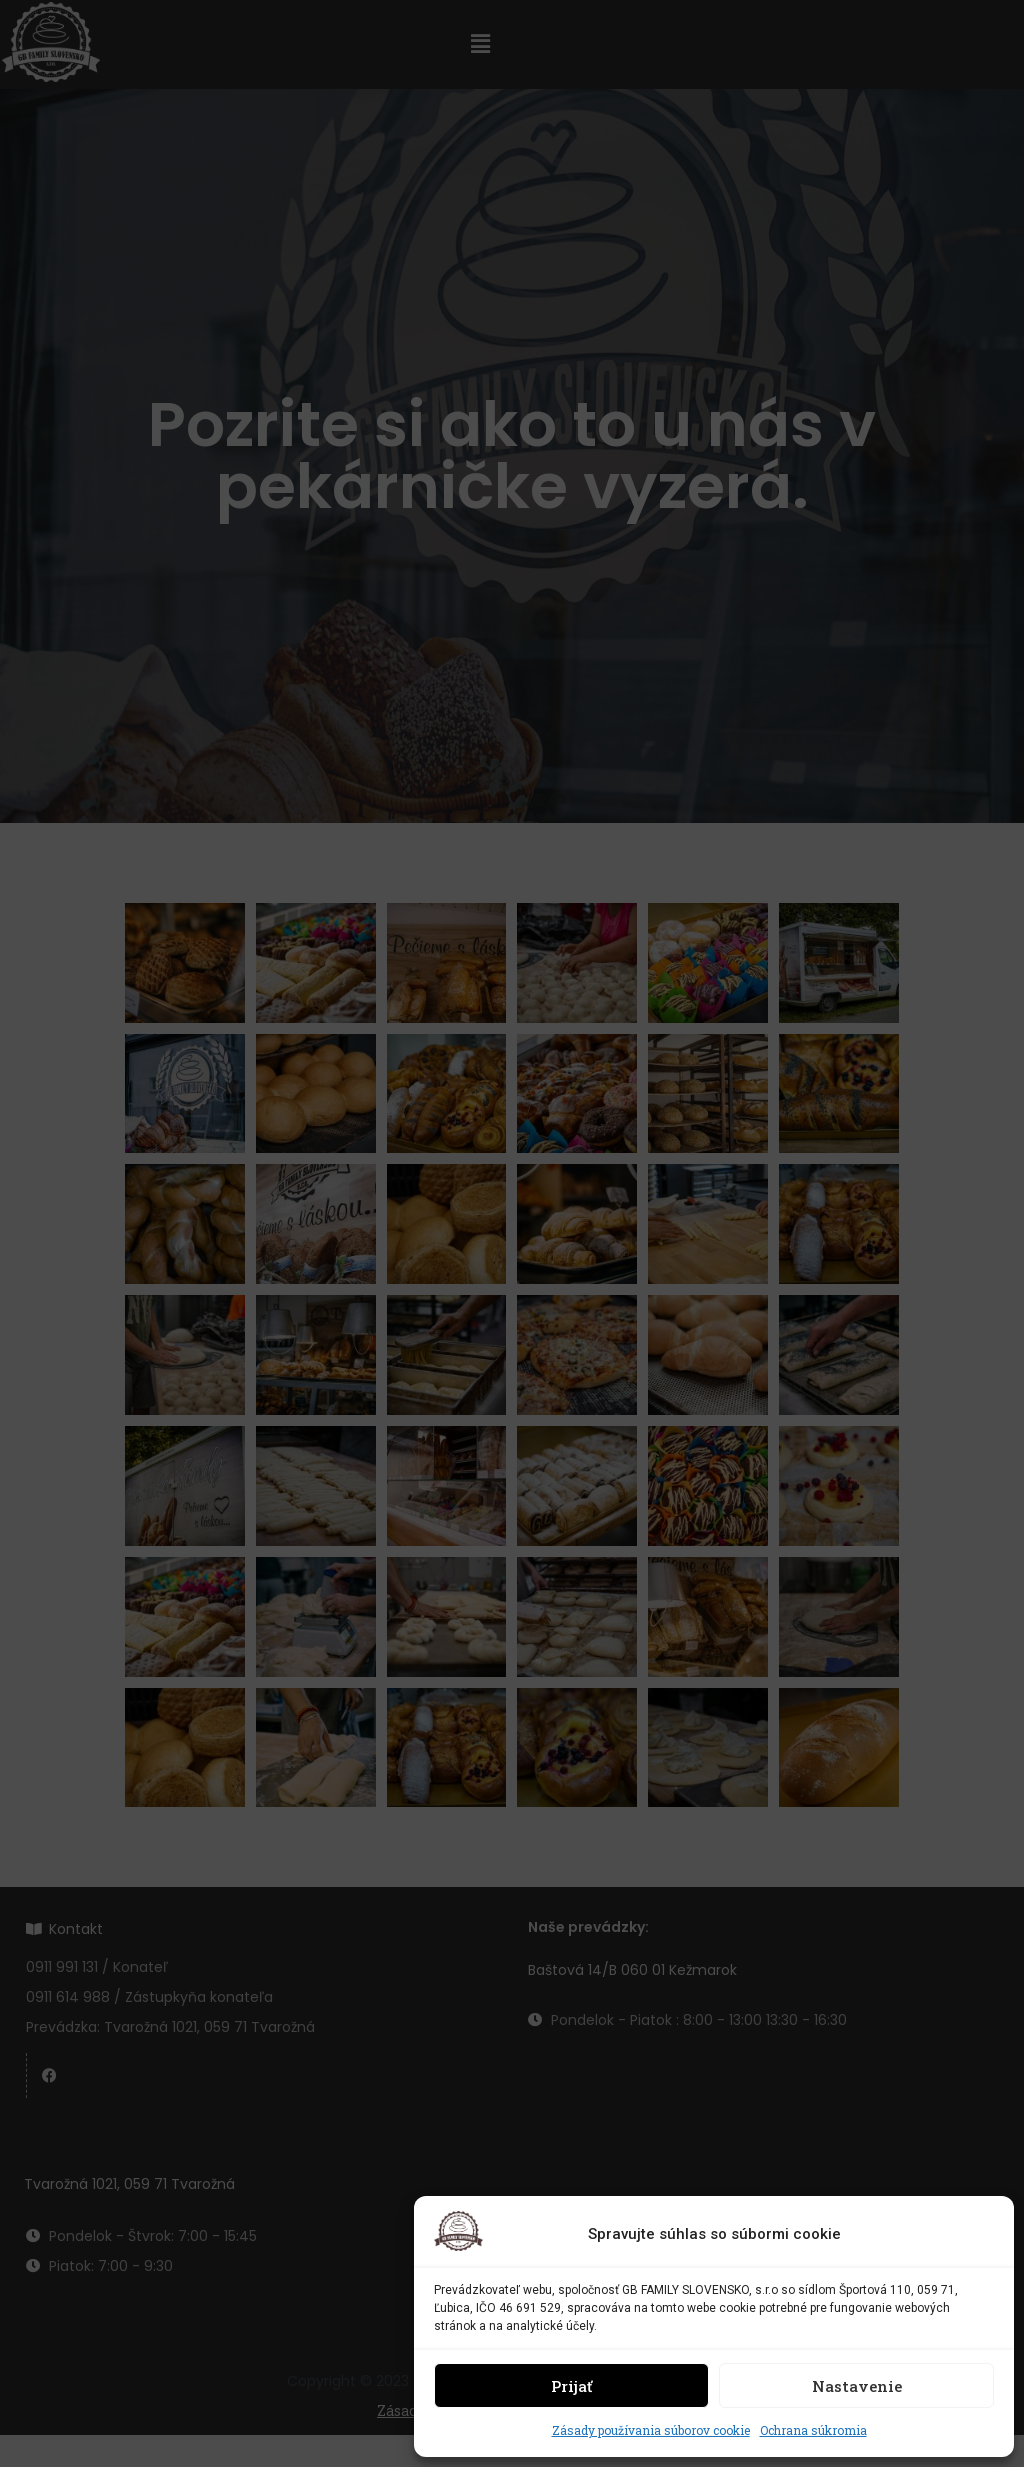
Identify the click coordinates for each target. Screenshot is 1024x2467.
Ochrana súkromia (813, 2430)
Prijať (571, 2386)
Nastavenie (857, 2386)
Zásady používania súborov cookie (651, 2430)
